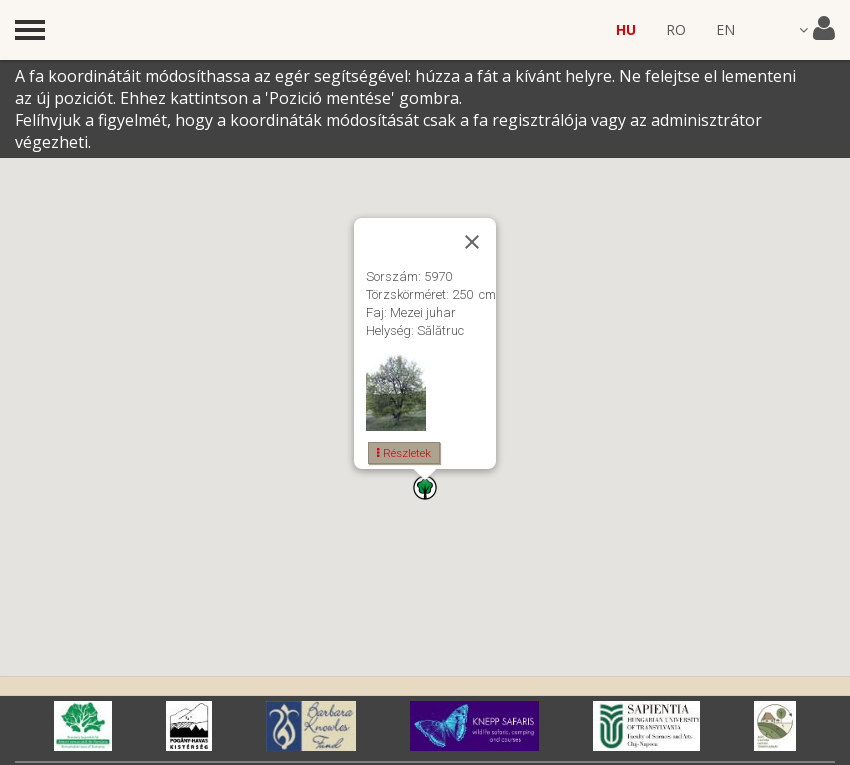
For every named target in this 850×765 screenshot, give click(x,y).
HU (626, 29)
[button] (425, 487)
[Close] (472, 242)
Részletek (404, 453)
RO (676, 29)
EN (725, 29)
